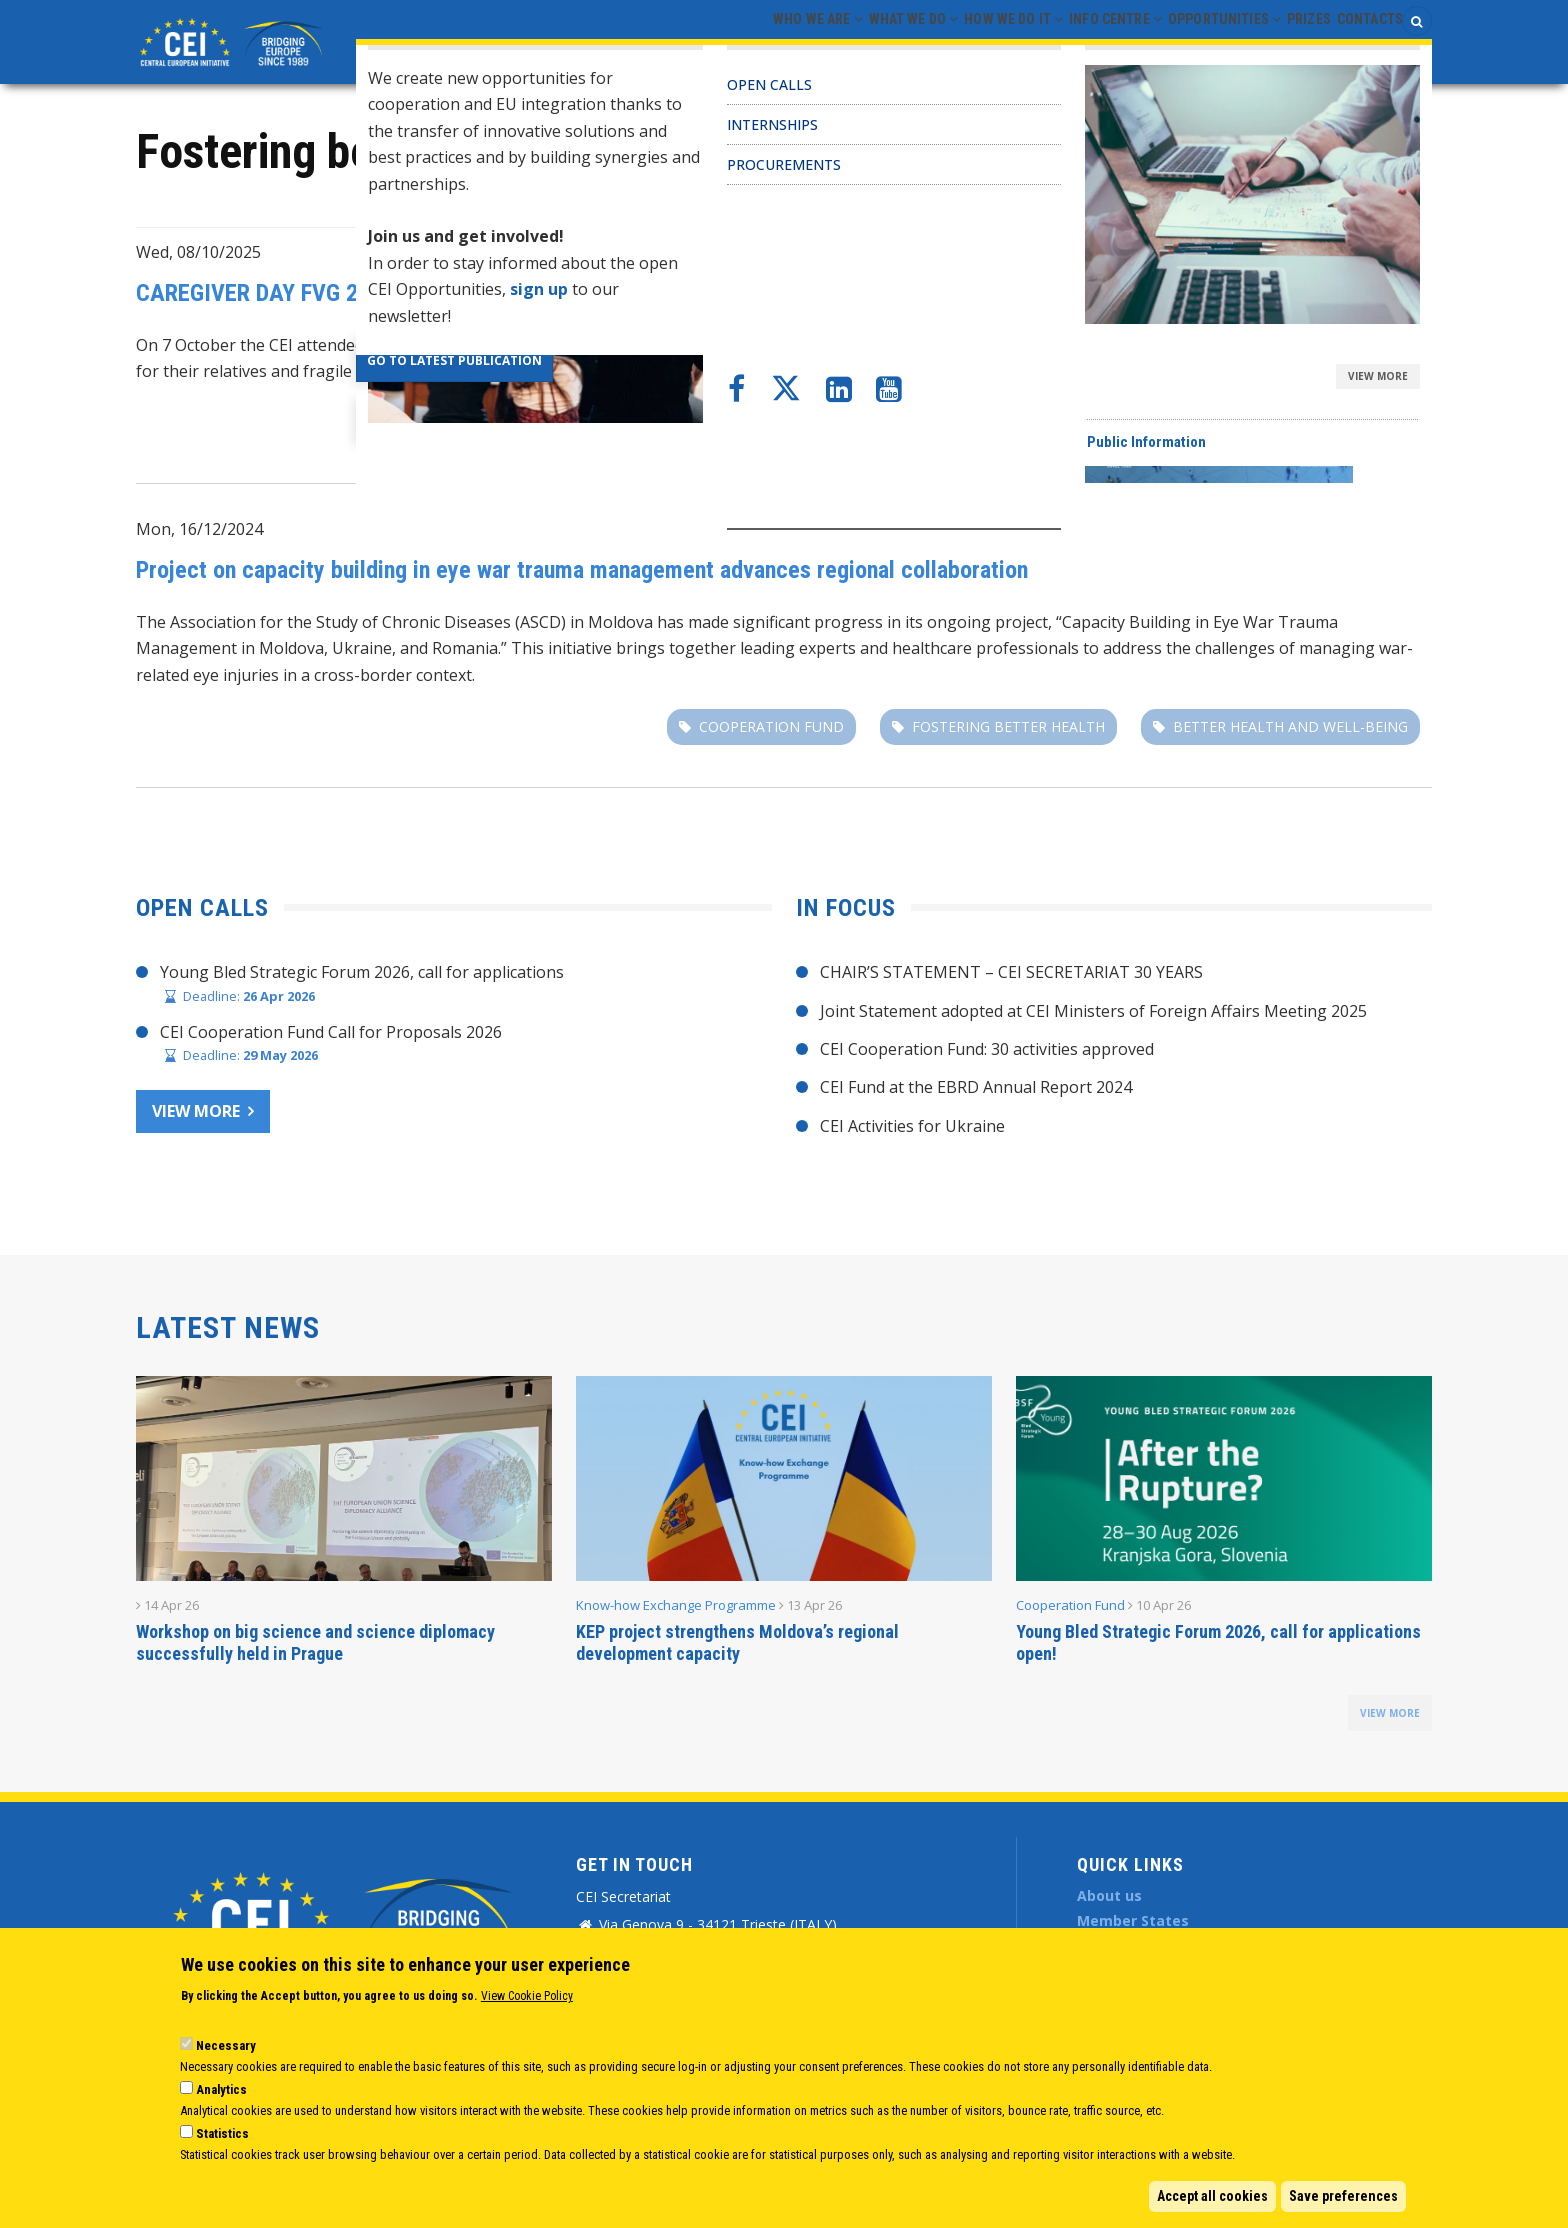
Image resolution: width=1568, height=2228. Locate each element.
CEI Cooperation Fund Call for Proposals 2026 (331, 1032)
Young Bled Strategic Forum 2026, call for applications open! (1218, 1642)
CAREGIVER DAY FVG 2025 (265, 293)
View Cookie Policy (527, 1996)
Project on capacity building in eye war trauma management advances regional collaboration (582, 570)
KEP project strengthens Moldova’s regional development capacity (737, 1642)
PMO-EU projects (925, 422)
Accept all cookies (1212, 2196)
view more (1390, 1713)
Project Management (1345, 255)
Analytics (221, 2089)
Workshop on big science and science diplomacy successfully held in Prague (315, 1642)
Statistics (222, 2133)
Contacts (1360, 41)
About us (1109, 1895)
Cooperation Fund (1360, 532)
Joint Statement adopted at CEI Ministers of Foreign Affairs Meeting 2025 (1093, 1011)
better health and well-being (1290, 726)
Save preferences (1343, 2196)
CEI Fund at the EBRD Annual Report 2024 (976, 1087)
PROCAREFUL (1102, 422)
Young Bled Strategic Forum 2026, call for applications (362, 972)
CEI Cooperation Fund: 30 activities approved (987, 1049)
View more (196, 1111)
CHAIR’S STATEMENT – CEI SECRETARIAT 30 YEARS (1011, 972)
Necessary (226, 2045)
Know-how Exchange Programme (676, 1605)
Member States (1133, 1920)
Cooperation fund (771, 726)
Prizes (1281, 41)
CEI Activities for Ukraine (912, 1126)
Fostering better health (1311, 422)
